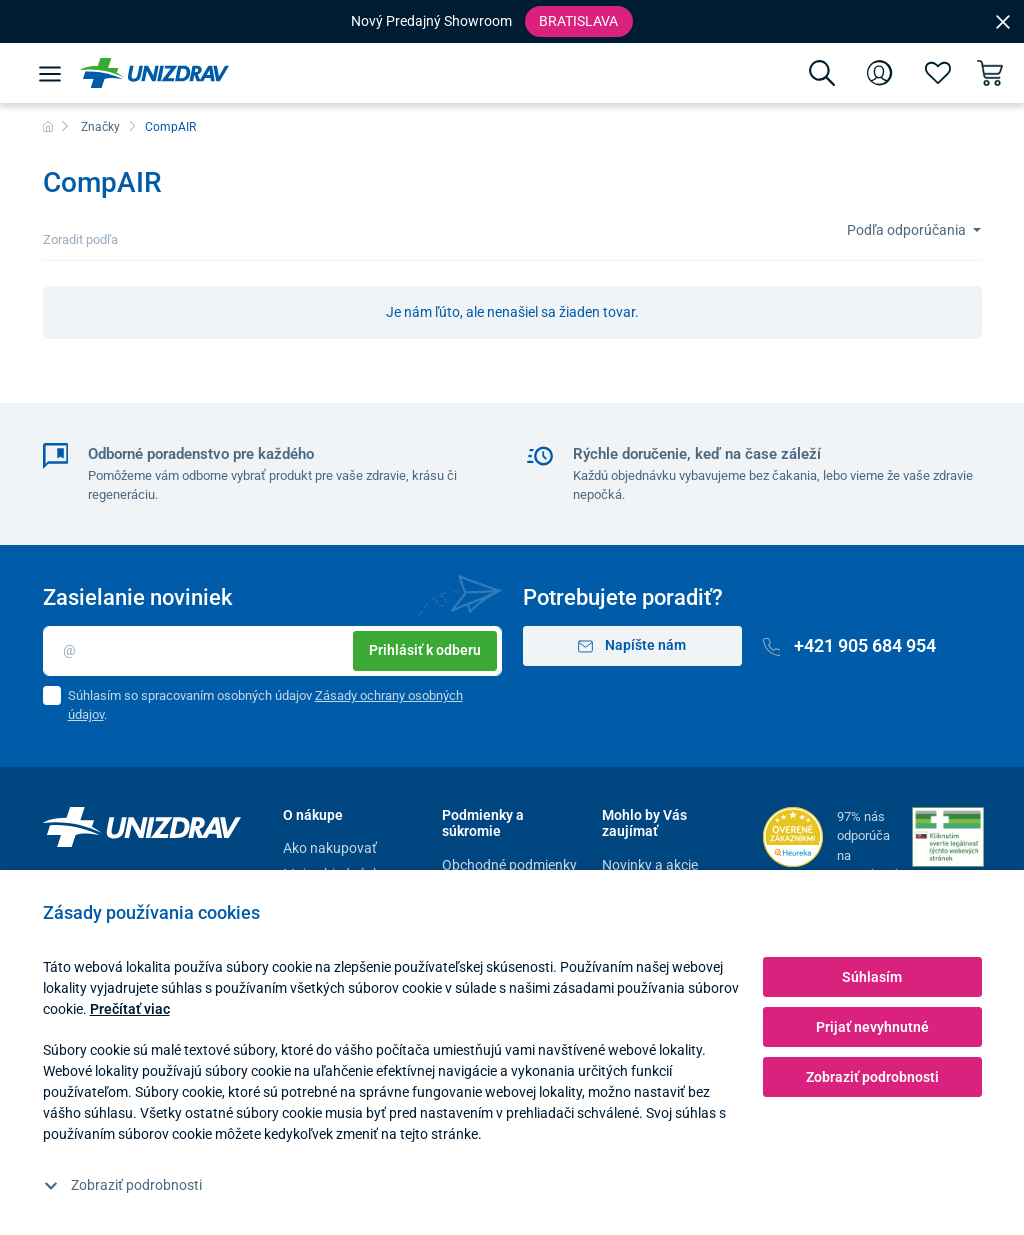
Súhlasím (872, 977)
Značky (100, 127)
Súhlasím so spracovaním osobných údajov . (265, 705)
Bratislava (578, 21)
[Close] (1003, 21)
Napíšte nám (632, 645)
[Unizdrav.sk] (154, 73)
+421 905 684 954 (850, 645)
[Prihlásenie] (880, 73)
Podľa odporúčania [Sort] (908, 230)
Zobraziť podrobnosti (123, 1185)
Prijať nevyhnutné (872, 1027)
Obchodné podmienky (509, 865)
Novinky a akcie (650, 865)
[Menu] (50, 73)
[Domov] (48, 127)
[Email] (272, 651)
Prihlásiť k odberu (425, 650)
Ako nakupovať (330, 848)
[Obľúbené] (938, 73)
